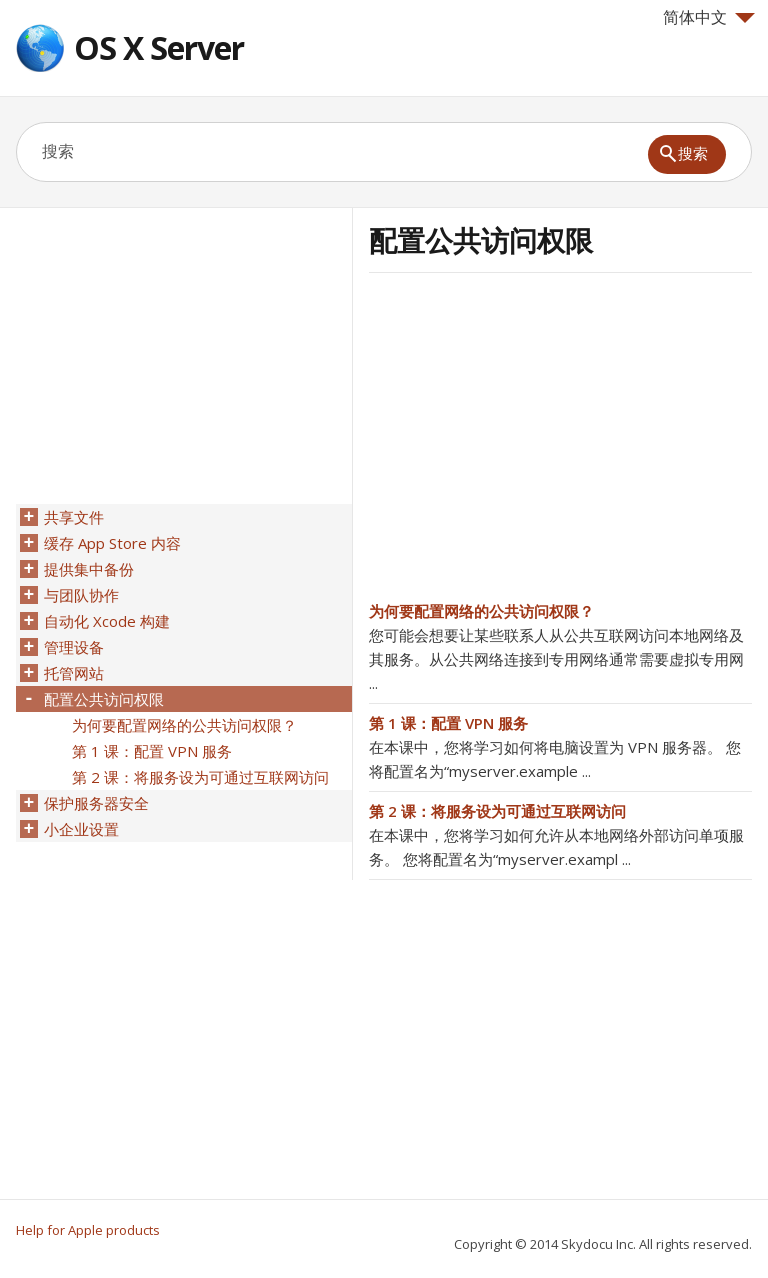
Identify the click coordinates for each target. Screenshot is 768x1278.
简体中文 (709, 17)
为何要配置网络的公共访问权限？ (481, 611)
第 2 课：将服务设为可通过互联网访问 (497, 811)
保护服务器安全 (96, 803)
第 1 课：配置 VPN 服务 (448, 723)
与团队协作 (81, 595)
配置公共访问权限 (104, 699)
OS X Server (159, 47)
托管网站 (74, 673)
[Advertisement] (537, 443)
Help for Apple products (88, 1230)
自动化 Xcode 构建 (107, 621)
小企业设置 (81, 829)
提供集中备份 (89, 569)
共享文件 (74, 517)
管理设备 (74, 647)
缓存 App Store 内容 (112, 543)
